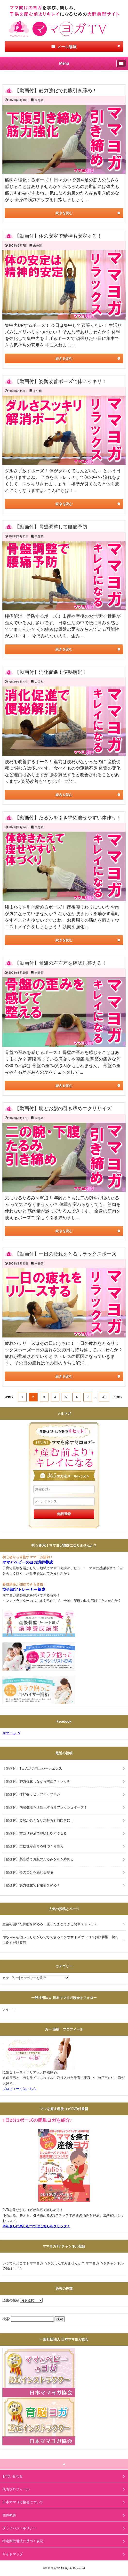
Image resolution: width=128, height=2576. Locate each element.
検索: (6, 2319)
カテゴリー (10, 1978)
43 (103, 1397)
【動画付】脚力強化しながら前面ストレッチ (36, 1781)
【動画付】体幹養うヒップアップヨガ (31, 1794)
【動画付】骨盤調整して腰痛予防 (51, 527)
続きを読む (64, 213)
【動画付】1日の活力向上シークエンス (32, 1768)
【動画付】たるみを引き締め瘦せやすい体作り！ (68, 817)
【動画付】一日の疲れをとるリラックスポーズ (65, 1254)
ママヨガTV (11, 1733)
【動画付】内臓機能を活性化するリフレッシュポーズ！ (44, 1807)
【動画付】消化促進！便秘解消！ (51, 672)
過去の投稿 (10, 2300)
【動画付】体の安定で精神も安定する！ (58, 236)
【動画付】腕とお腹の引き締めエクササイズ (63, 1108)
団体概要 (9, 2515)
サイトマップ (12, 2554)
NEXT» (117, 1397)
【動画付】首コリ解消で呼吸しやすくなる (34, 1833)
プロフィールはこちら (19, 2089)
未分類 (39, 100)
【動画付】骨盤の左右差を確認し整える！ (61, 963)
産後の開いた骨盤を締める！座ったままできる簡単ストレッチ (49, 1924)
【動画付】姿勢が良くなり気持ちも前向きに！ (38, 1820)
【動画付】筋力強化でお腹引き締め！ (56, 90)
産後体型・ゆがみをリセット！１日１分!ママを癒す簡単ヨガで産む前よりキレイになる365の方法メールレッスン (64, 1453)
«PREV (9, 1397)
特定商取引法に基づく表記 (22, 2541)
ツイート (9, 2009)
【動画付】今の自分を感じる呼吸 (27, 1872)
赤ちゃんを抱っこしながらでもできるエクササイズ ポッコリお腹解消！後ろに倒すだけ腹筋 (60, 1939)
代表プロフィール (17, 2489)
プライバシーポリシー (19, 2528)
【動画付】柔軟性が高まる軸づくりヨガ (33, 1846)
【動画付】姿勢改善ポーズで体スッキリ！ (61, 381)
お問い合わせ (12, 2476)
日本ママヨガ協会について (22, 2502)
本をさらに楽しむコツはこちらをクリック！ (36, 2226)
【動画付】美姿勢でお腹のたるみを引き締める (38, 1859)
